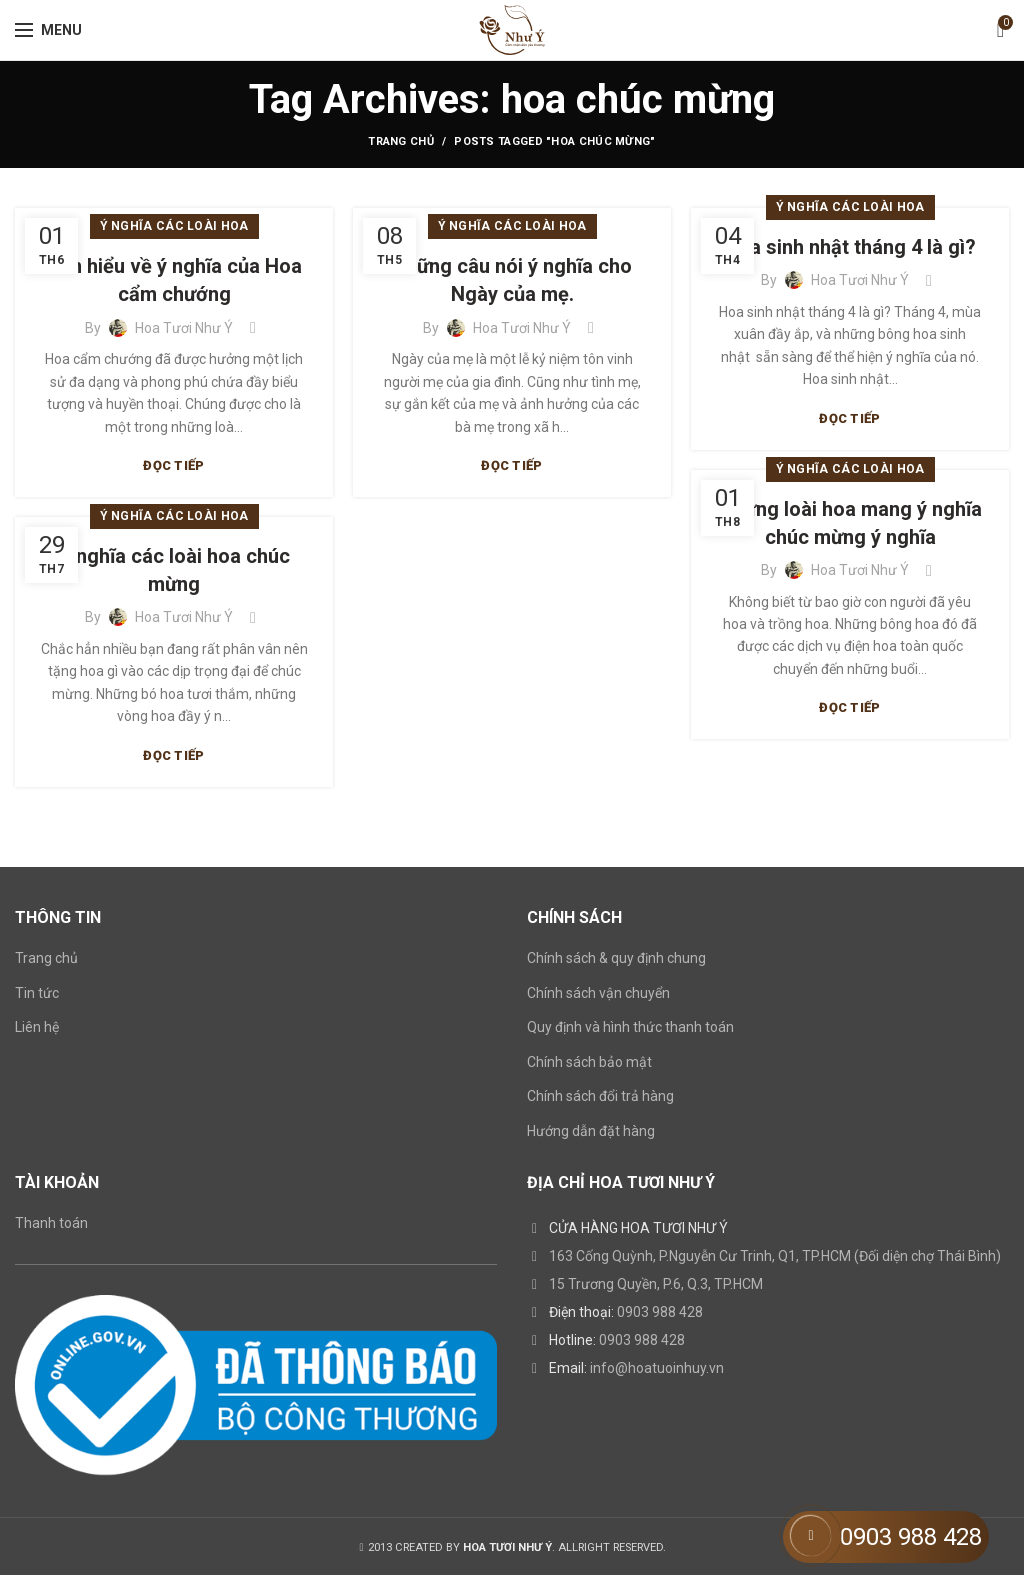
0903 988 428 (660, 1312)
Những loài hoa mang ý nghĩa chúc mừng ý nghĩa (850, 523)
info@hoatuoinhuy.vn (657, 1368)
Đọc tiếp (173, 465)
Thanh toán (51, 1223)
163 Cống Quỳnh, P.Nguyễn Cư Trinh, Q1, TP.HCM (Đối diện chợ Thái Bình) (775, 1256)
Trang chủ (401, 141)
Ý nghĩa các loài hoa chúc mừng (174, 570)
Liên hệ (37, 1027)
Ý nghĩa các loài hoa (174, 226)
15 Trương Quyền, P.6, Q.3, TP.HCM (656, 1284)
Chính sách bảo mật (589, 1062)
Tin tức (37, 993)
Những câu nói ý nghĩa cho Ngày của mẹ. (512, 280)
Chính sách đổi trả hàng (600, 1096)
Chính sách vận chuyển (598, 993)
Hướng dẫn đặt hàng (591, 1131)
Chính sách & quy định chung (616, 958)
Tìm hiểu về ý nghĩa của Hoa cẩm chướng (174, 280)
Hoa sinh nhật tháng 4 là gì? (850, 247)
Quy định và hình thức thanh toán (630, 1027)
